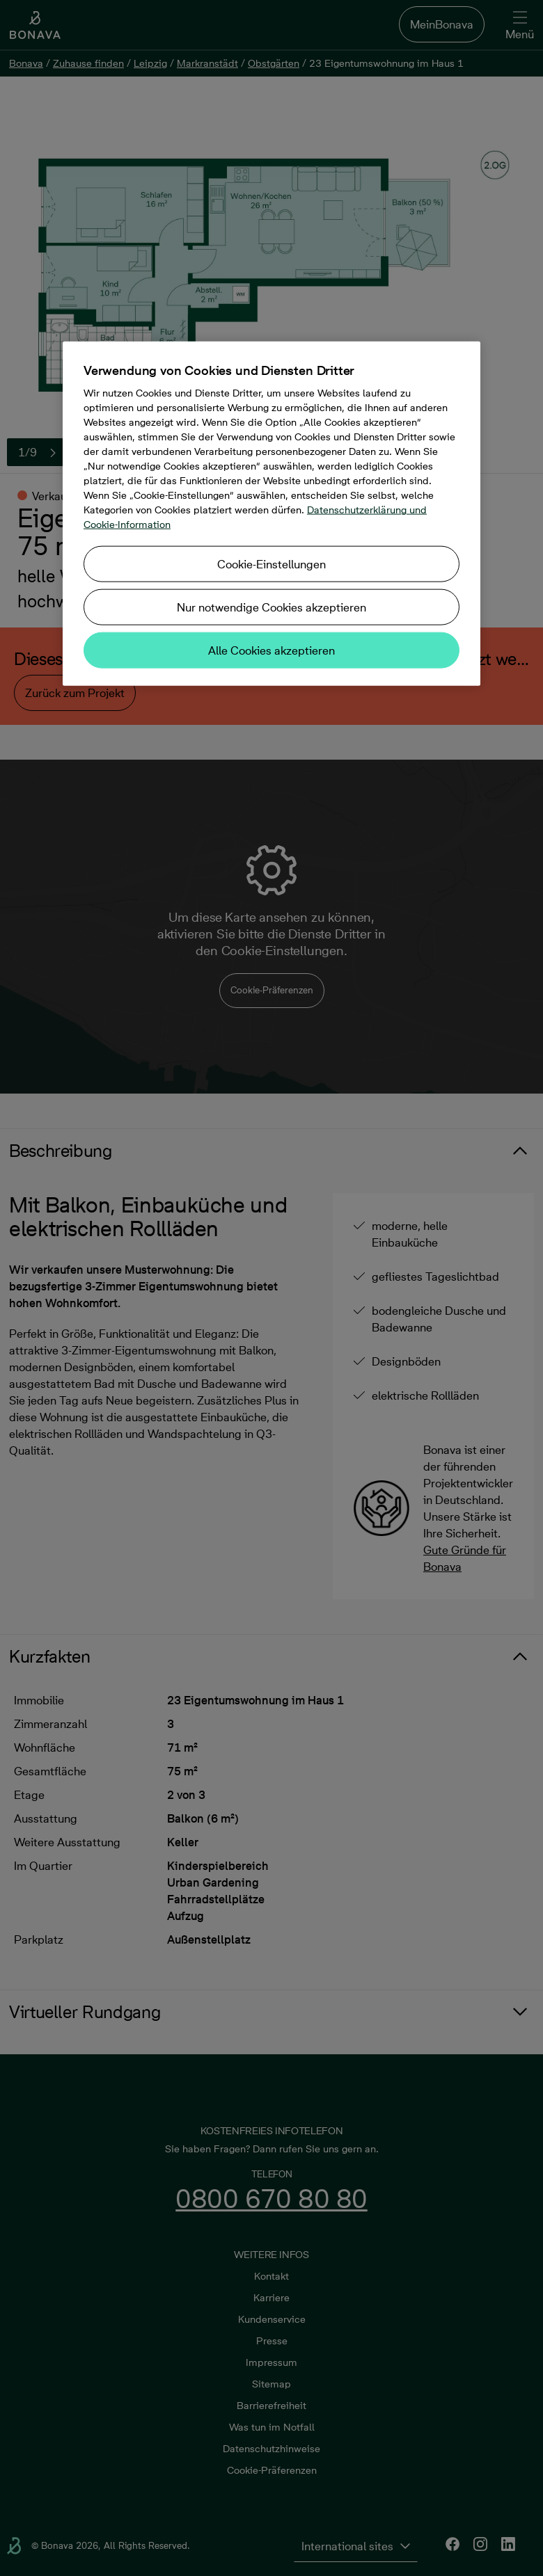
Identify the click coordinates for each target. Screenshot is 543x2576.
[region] (271, 514)
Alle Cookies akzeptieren (271, 650)
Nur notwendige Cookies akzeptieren (271, 607)
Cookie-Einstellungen (271, 564)
